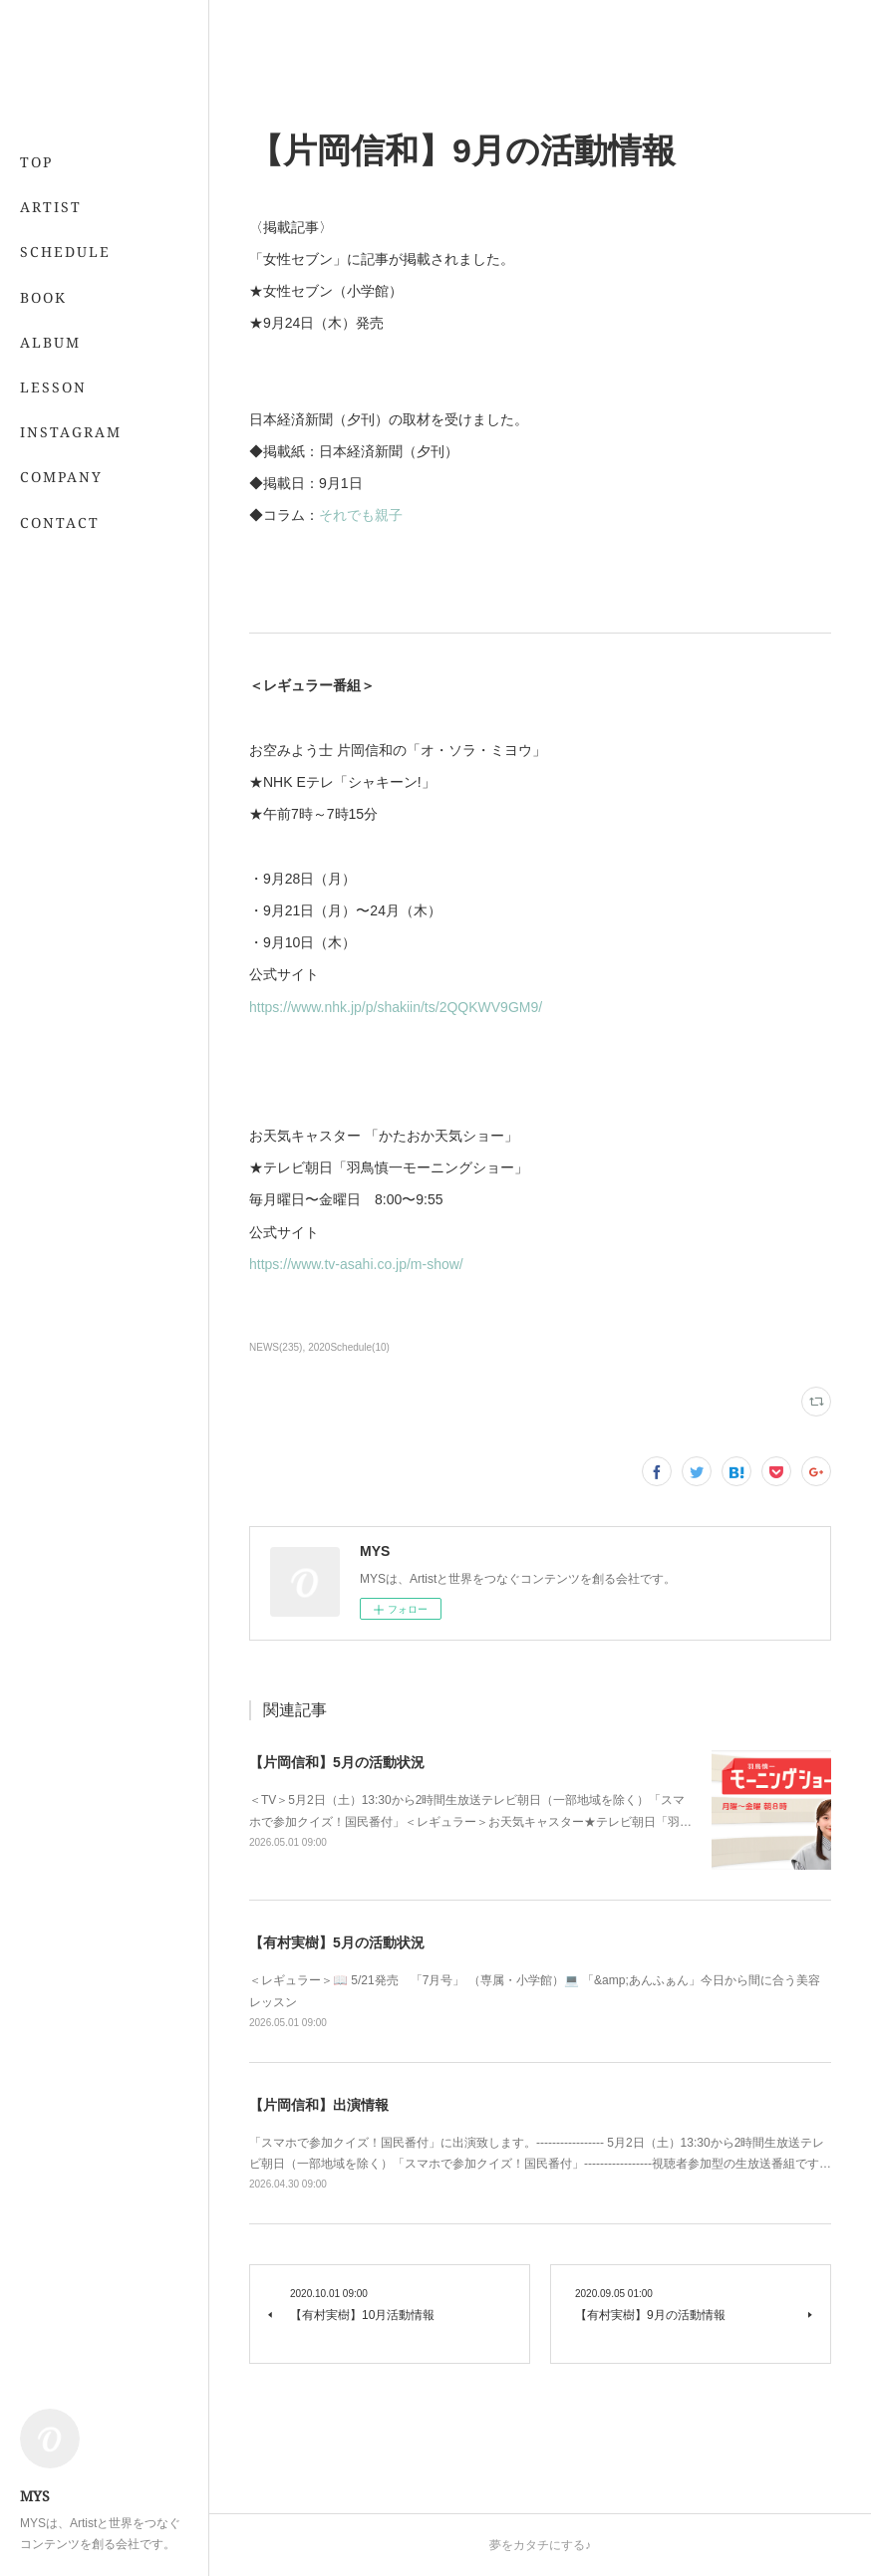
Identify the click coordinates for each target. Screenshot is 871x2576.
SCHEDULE (65, 251)
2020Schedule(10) (349, 1347)
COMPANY (61, 476)
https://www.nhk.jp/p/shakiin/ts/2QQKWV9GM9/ (395, 1007)
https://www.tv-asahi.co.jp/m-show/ (356, 1264)
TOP (36, 161)
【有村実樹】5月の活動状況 (337, 1942)
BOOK (43, 297)
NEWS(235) (275, 1347)
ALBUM (50, 342)
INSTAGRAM (71, 431)
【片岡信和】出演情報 (319, 2105)
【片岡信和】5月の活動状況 (337, 1762)
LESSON (53, 387)
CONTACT (60, 522)
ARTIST (51, 206)
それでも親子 (361, 515)
